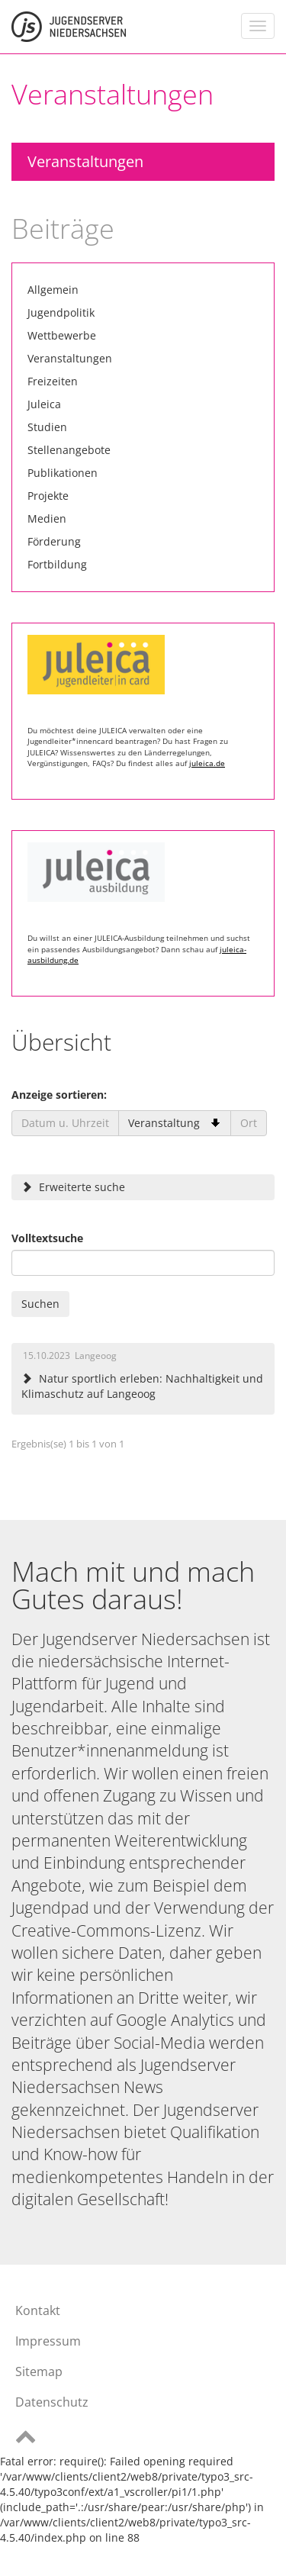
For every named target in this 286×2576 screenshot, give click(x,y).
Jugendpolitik (61, 312)
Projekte (48, 495)
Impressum (48, 2341)
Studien (47, 427)
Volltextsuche (47, 1238)
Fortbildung (57, 564)
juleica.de (207, 763)
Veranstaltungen (85, 161)
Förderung (54, 541)
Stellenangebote (69, 450)
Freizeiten (52, 381)
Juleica (44, 404)
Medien (46, 518)
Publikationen (62, 472)
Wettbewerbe (61, 335)
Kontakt (37, 2310)
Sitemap (39, 2371)
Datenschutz (51, 2402)
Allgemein (53, 289)
